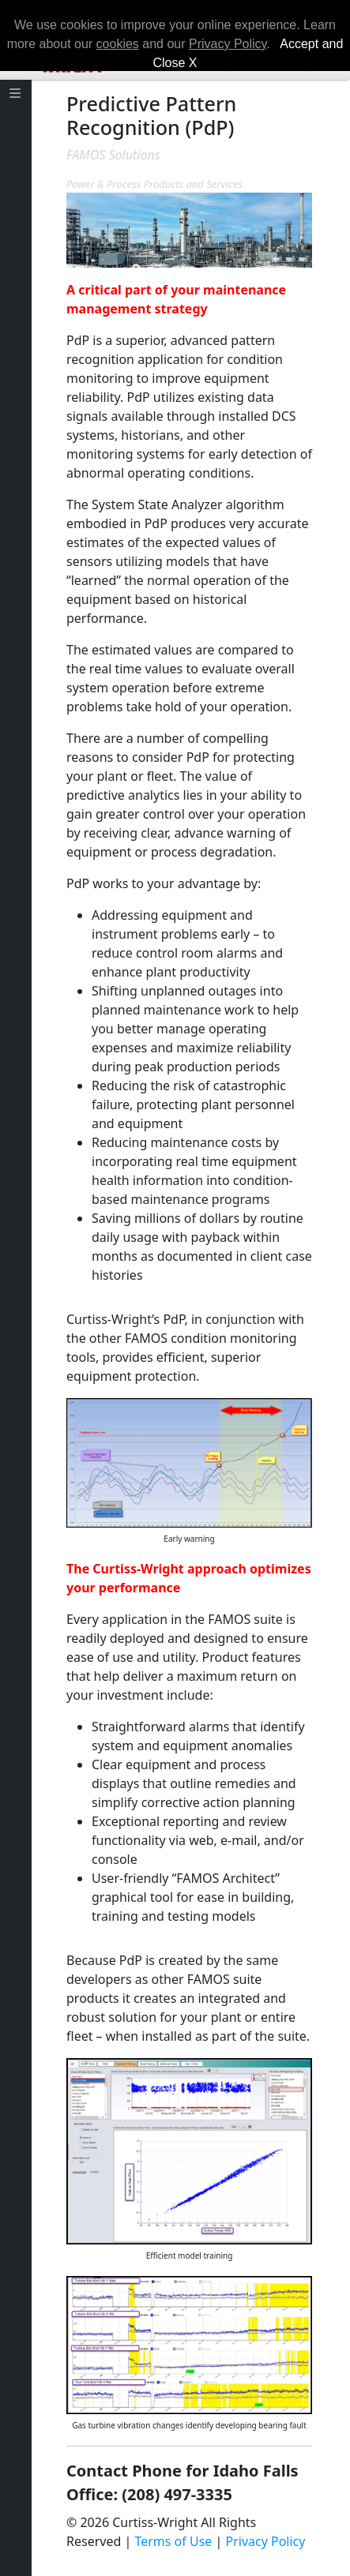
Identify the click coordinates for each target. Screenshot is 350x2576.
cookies (117, 44)
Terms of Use (173, 2541)
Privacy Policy (265, 2541)
